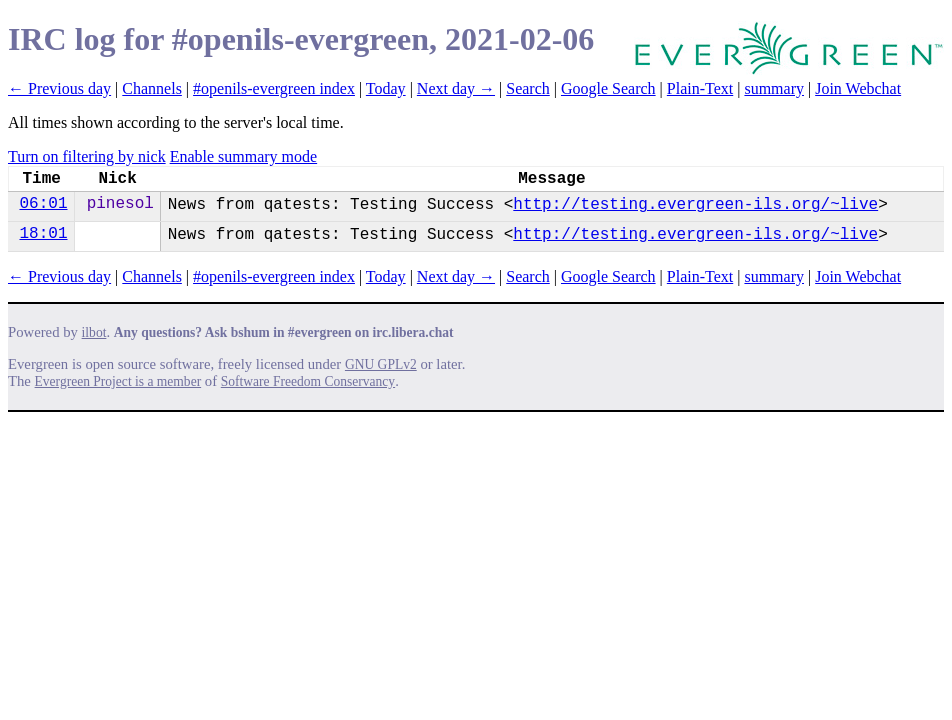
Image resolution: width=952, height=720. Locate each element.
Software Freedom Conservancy (308, 381)
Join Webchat (858, 88)
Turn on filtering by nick (87, 156)
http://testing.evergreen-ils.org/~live (695, 205)
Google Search (608, 88)
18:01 (43, 234)
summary (774, 88)
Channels (152, 88)
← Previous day (59, 88)
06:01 (43, 204)
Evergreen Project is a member (118, 381)
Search (528, 88)
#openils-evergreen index (274, 88)
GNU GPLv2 (381, 364)
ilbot (94, 332)
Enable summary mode (244, 156)
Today (386, 88)
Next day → (456, 88)
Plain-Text (700, 88)
